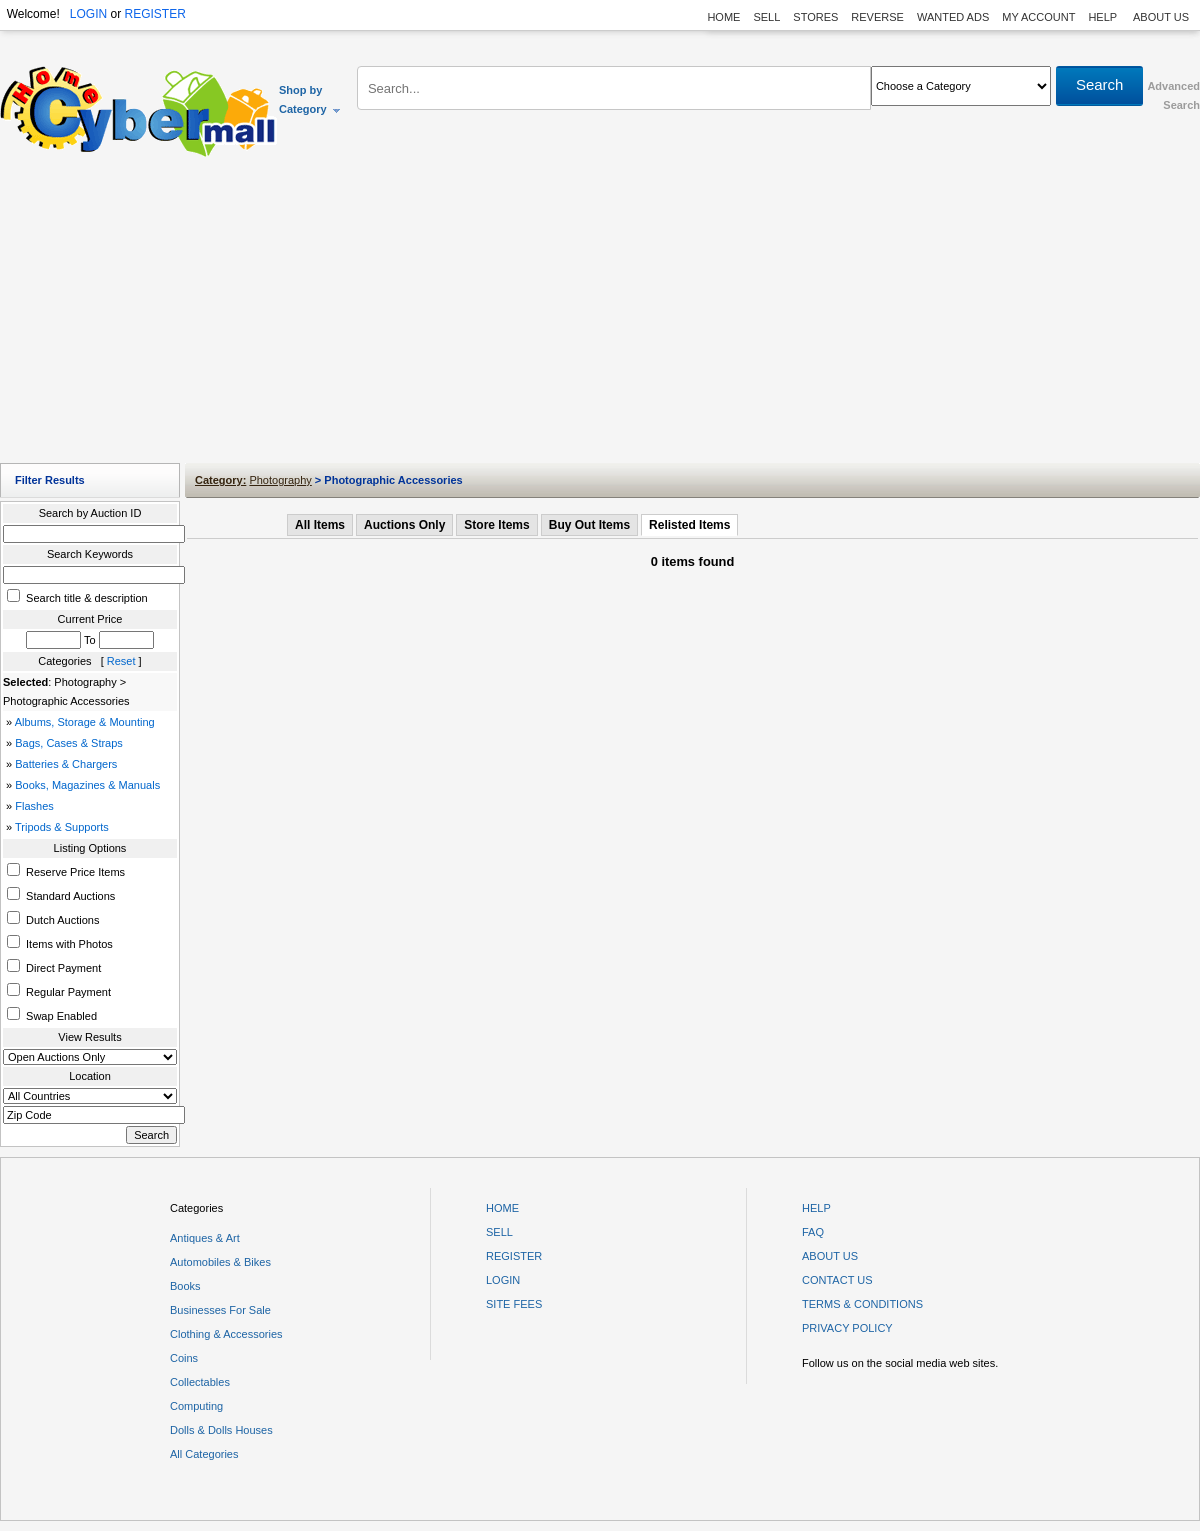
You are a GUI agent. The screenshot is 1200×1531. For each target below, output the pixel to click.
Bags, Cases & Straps (69, 743)
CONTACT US (837, 1280)
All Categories (204, 1454)
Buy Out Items (589, 525)
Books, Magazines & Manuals (87, 785)
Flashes (34, 806)
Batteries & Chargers (66, 764)
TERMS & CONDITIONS (862, 1304)
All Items (320, 525)
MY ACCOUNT (1038, 17)
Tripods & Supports (62, 827)
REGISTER (154, 14)
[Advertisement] (600, 315)
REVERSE (877, 17)
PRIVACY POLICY (847, 1328)
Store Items (496, 525)
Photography (280, 480)
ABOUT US (1161, 17)
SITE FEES (514, 1304)
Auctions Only (404, 525)
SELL (766, 17)
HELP (1104, 17)
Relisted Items (689, 525)
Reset (121, 661)
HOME (723, 17)
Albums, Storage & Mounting (85, 722)
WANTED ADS (953, 17)
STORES (815, 17)
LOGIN (88, 14)
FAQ (813, 1232)
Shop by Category (310, 99)
